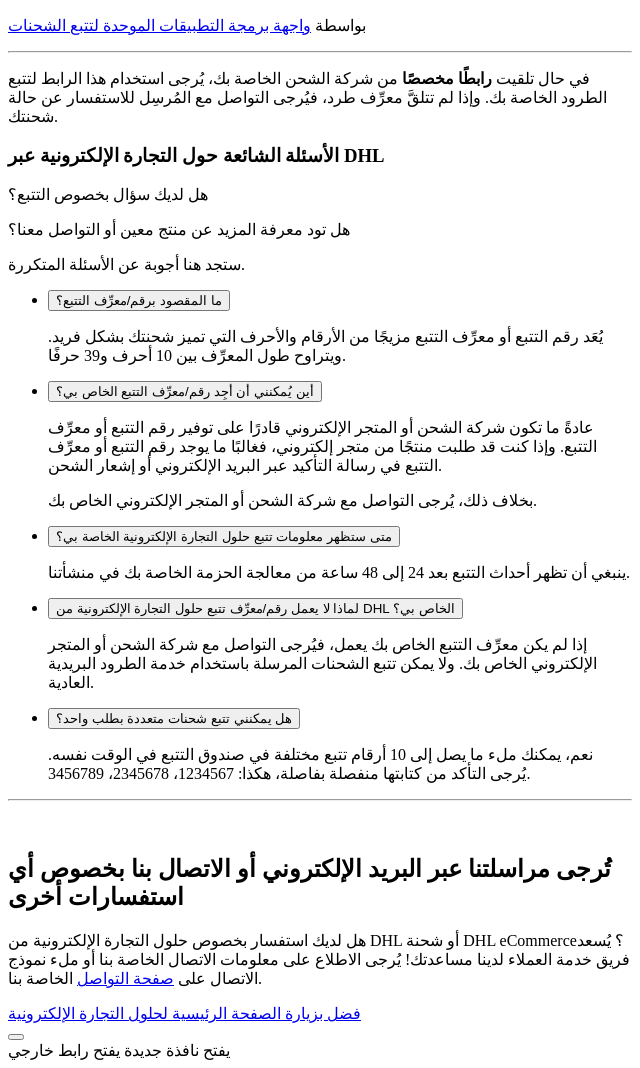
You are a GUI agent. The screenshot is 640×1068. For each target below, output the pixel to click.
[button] (16, 1037)
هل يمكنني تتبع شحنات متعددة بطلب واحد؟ (174, 718)
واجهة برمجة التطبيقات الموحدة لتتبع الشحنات (159, 25)
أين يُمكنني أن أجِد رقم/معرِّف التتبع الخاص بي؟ (185, 391)
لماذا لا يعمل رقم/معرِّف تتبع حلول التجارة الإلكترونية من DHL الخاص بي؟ (255, 608)
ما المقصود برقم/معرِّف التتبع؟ (139, 300)
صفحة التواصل (125, 978)
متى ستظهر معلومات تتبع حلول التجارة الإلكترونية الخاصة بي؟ (224, 536)
